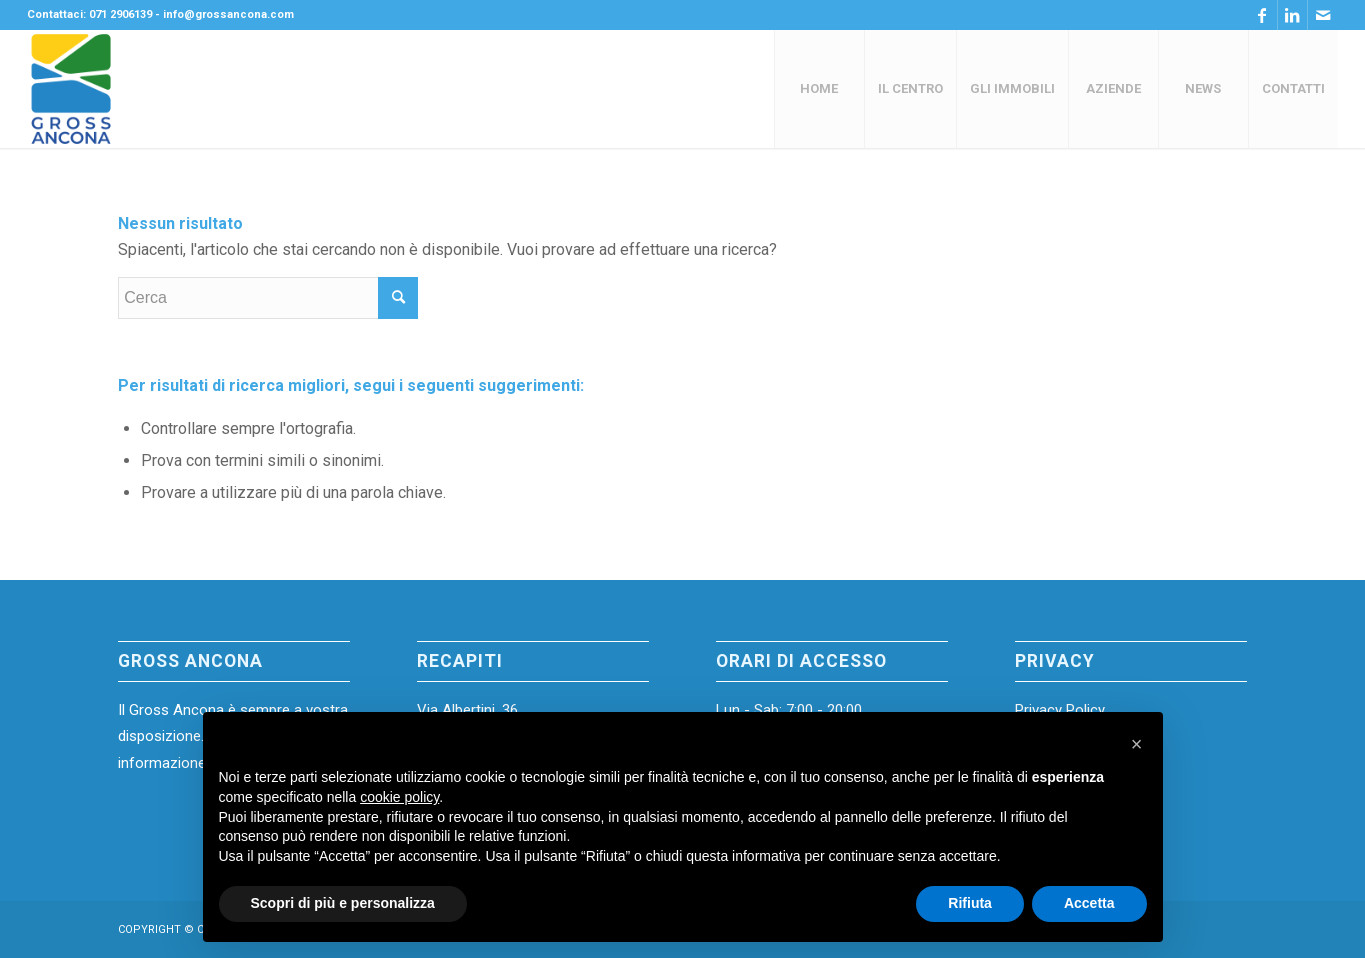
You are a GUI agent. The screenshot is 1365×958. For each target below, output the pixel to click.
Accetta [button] (1089, 903)
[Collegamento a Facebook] (1262, 15)
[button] (1137, 744)
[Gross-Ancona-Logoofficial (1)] (71, 89)
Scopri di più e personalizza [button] (343, 903)
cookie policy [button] (399, 797)
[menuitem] (819, 89)
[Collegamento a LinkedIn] (1292, 15)
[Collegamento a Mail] (1323, 15)
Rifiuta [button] (970, 903)
